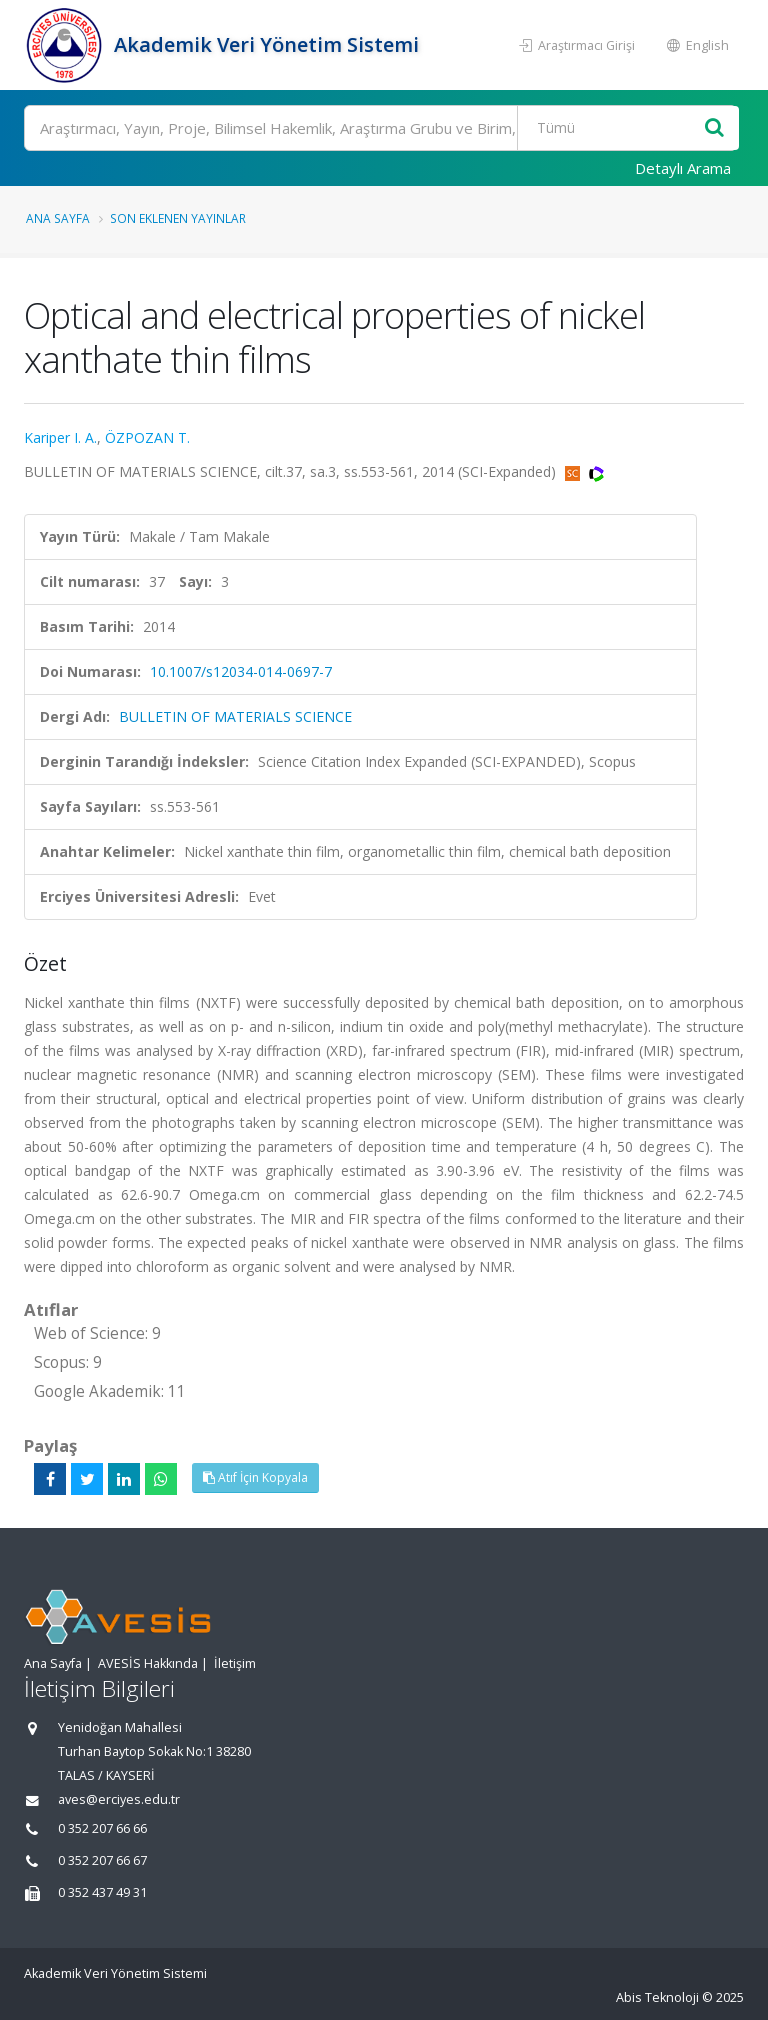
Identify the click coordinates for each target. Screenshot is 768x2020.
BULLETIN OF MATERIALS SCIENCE (235, 716)
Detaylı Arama (683, 168)
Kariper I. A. (60, 437)
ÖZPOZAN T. (147, 437)
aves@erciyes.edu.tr (119, 1799)
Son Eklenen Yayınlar (178, 218)
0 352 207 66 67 (102, 1860)
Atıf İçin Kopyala (255, 1477)
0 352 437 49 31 (102, 1892)
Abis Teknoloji (657, 1997)
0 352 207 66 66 (102, 1828)
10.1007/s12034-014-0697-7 (241, 671)
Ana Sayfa (58, 218)
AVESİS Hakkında (148, 1663)
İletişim (235, 1663)
